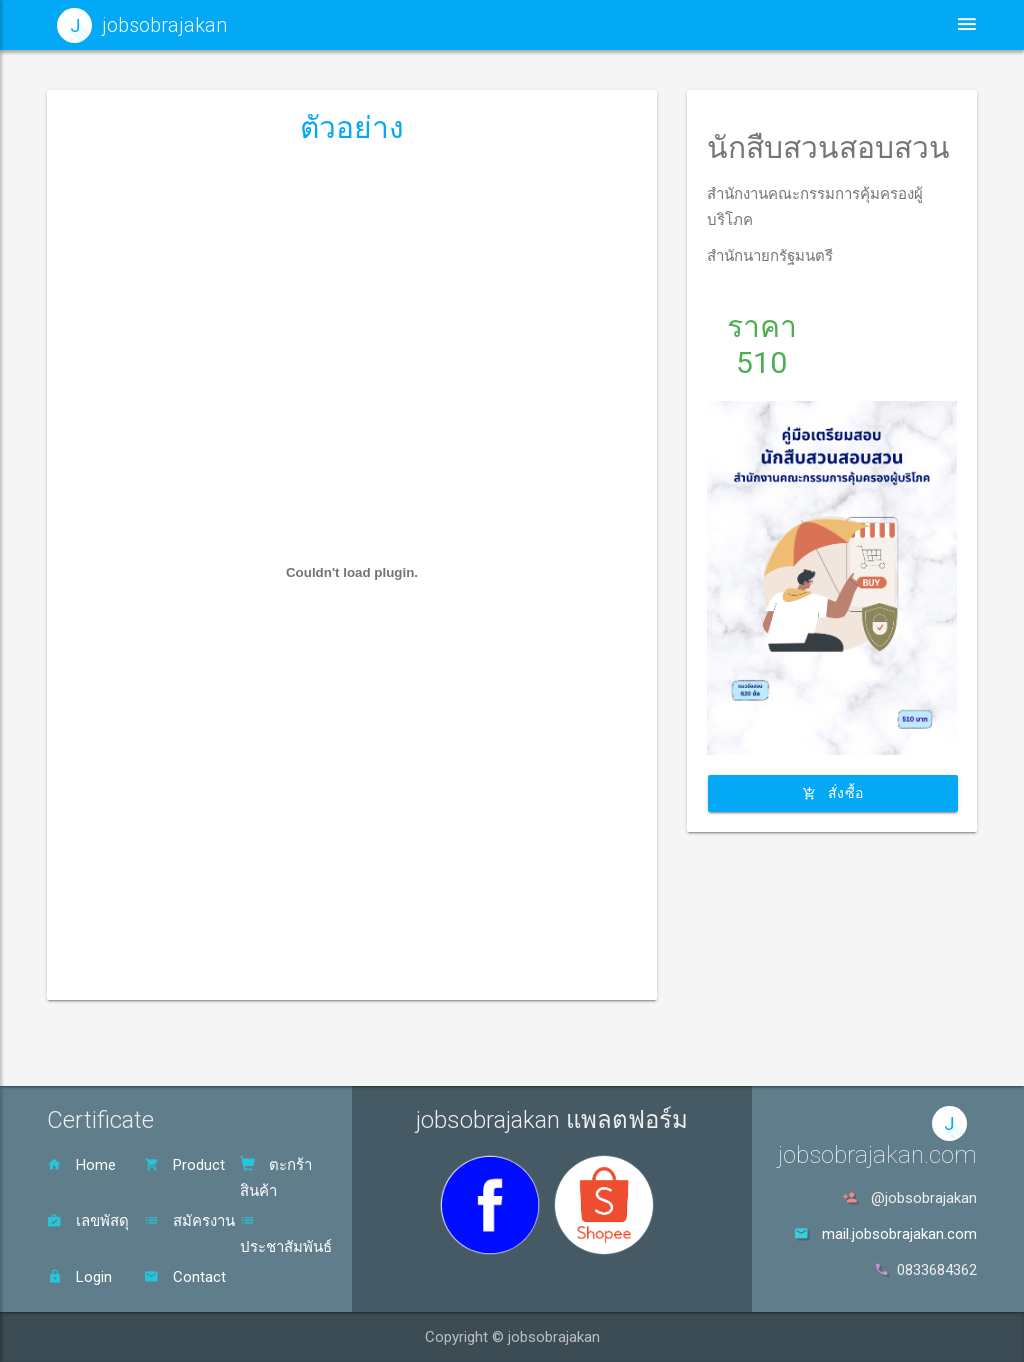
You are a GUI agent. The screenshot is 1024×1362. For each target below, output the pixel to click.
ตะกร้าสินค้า (276, 1178)
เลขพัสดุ (88, 1221)
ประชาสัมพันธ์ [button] (612, 24)
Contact (185, 1277)
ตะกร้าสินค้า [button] (856, 24)
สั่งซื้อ (833, 793)
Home (81, 1165)
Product (184, 1165)
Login (79, 1277)
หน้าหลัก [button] (486, 24)
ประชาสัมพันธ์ (286, 1234)
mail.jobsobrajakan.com (899, 1234)
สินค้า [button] (737, 24)
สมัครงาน (189, 1221)
